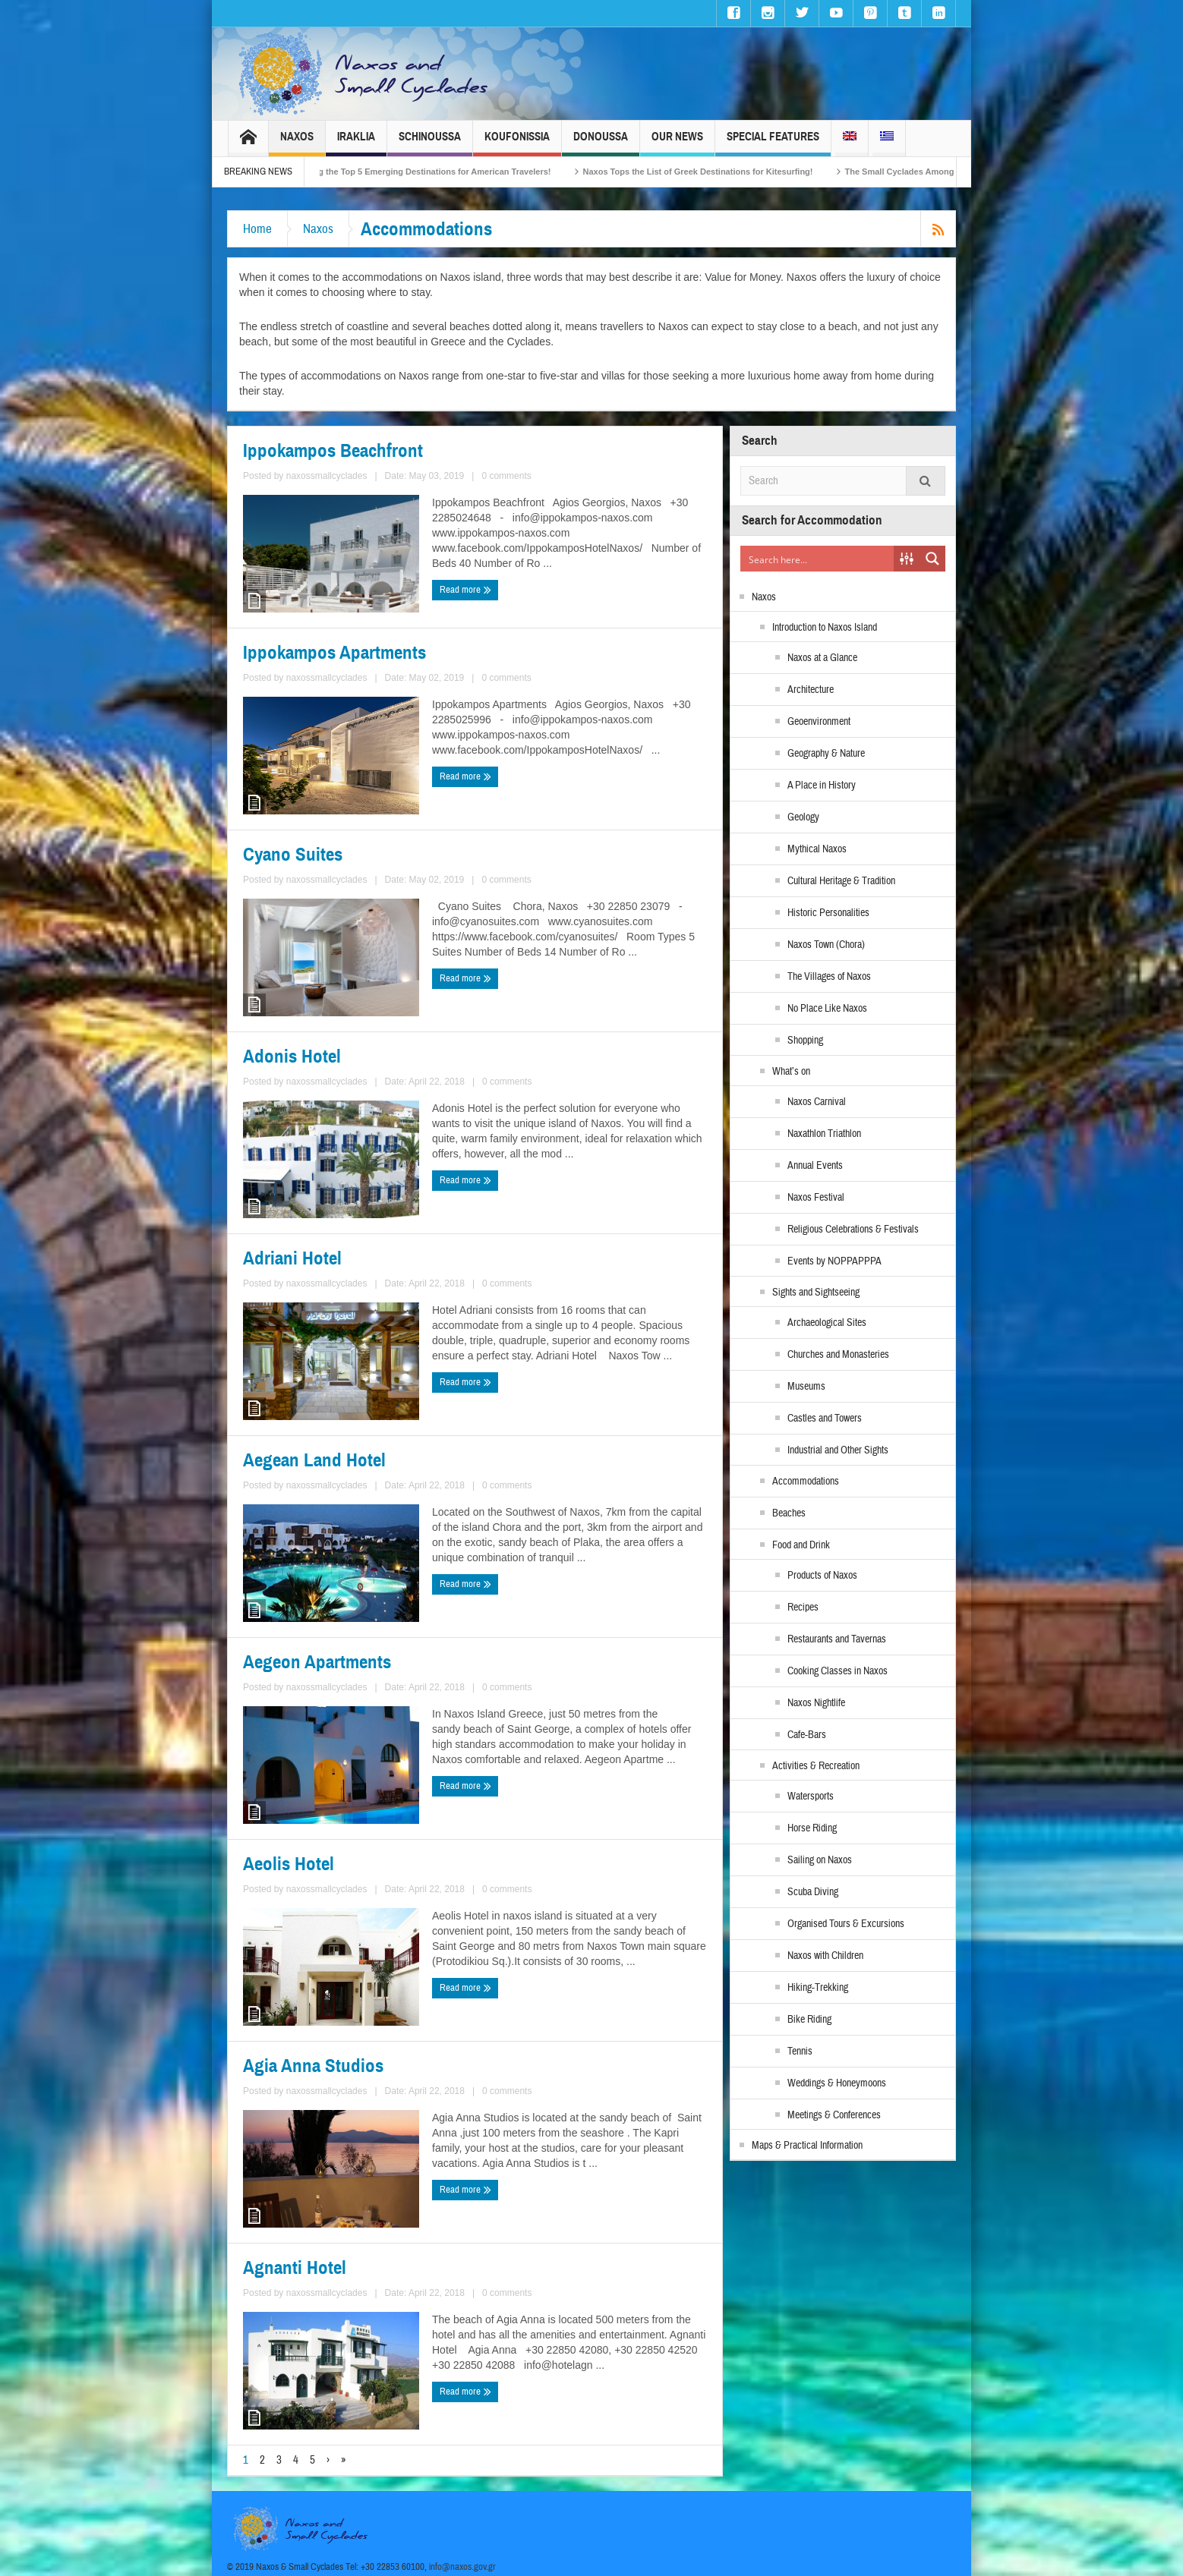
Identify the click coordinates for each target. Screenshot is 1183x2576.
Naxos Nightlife (816, 1703)
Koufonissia (517, 143)
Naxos (297, 143)
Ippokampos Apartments (334, 652)
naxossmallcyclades (327, 476)
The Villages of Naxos (829, 977)
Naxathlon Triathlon (824, 1134)
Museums (806, 1386)
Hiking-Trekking (817, 1988)
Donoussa (600, 143)
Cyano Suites (292, 854)
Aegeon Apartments (317, 1662)
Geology (803, 817)
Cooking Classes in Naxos (837, 1671)
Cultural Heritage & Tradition (841, 881)
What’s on (791, 1072)
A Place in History (821, 785)
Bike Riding (809, 2019)
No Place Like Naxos (827, 1009)
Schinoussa (429, 143)
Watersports (810, 1796)
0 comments (506, 476)
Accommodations (805, 1481)
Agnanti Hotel (294, 2267)
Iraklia (356, 143)
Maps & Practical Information (807, 2145)
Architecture (810, 690)
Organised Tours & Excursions (845, 1924)
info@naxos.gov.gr (462, 2567)
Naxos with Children (825, 1956)
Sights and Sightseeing (816, 1292)
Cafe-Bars (806, 1735)
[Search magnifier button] (932, 559)
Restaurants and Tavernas (836, 1639)
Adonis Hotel (292, 1056)
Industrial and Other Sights (837, 1450)
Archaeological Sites (826, 1323)
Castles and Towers (824, 1418)
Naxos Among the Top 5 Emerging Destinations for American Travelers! (433, 171)
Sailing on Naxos (819, 1860)
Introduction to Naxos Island (824, 628)
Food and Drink (801, 1545)
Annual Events (815, 1166)
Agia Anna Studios (313, 2066)
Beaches (789, 1513)
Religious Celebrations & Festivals (853, 1229)
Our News (677, 143)
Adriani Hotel (292, 1258)
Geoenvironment (818, 722)
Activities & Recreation (816, 1766)
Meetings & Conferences (834, 2115)
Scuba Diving (812, 1892)
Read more (465, 590)
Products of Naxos (822, 1575)
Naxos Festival (815, 1198)
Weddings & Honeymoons (836, 2083)
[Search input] (818, 558)
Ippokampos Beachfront (333, 450)
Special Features (773, 143)
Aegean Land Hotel (314, 1460)
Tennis (799, 2051)
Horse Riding (812, 1828)
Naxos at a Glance (822, 658)
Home (257, 229)
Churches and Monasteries (838, 1355)
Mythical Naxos (817, 849)
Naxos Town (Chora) (826, 945)
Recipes (803, 1607)
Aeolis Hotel (288, 1864)
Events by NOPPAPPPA (834, 1261)
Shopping (805, 1040)
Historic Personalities (828, 913)
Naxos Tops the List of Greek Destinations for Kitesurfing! (722, 171)
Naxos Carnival (816, 1102)
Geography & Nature (826, 754)
